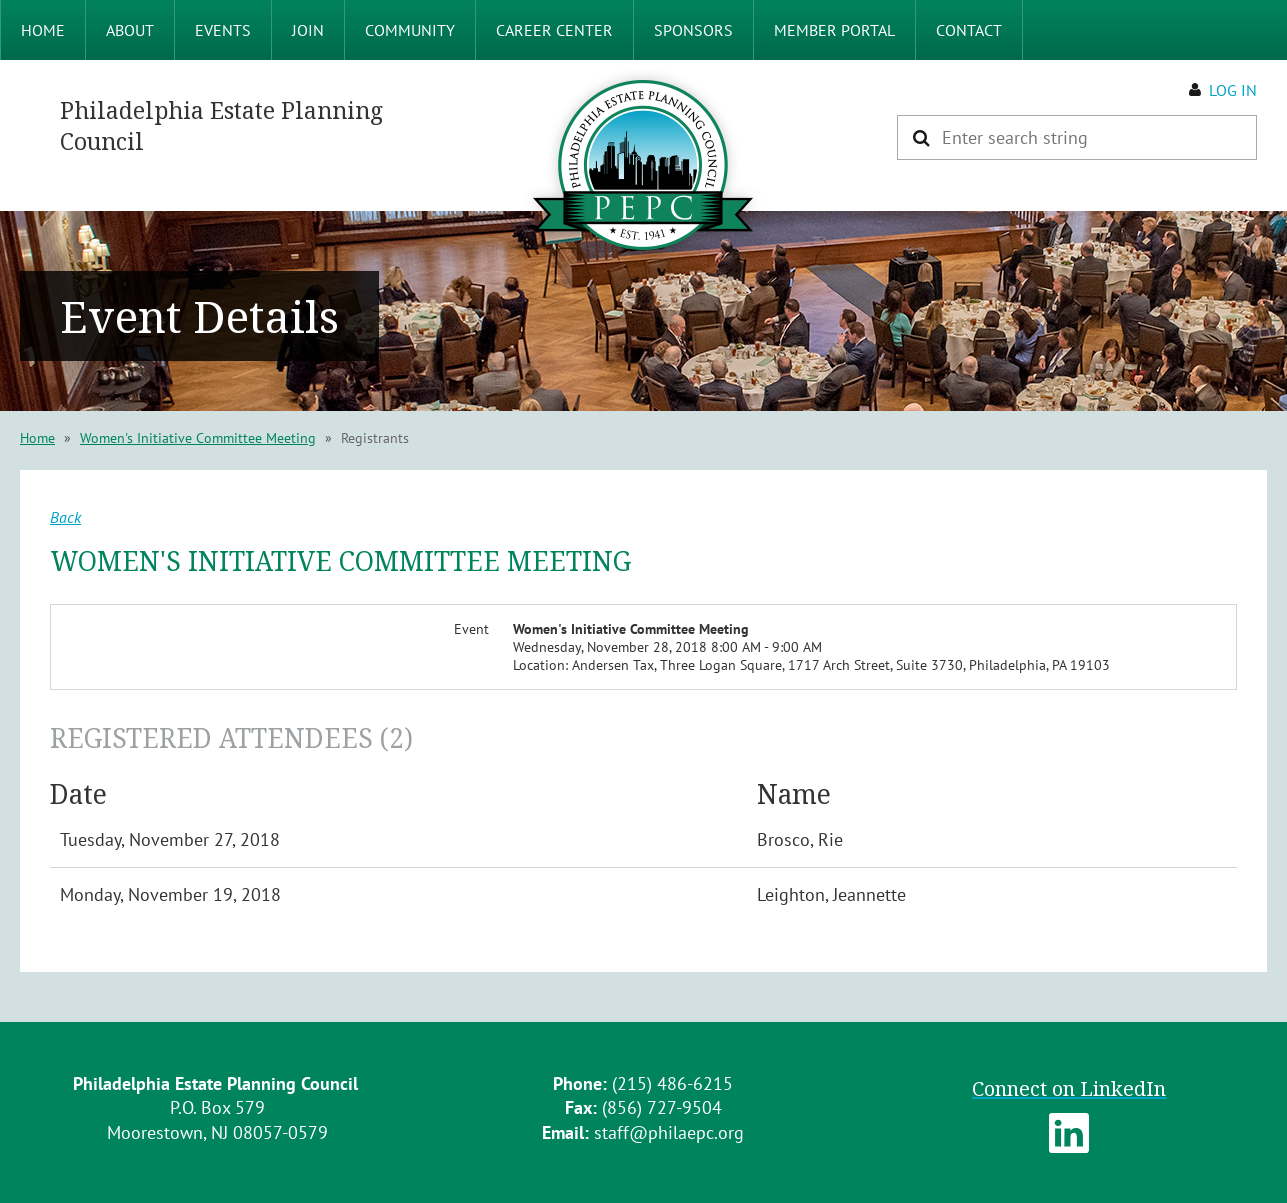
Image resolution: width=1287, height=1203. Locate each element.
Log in (1233, 90)
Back (65, 517)
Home (37, 438)
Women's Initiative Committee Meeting (198, 438)
